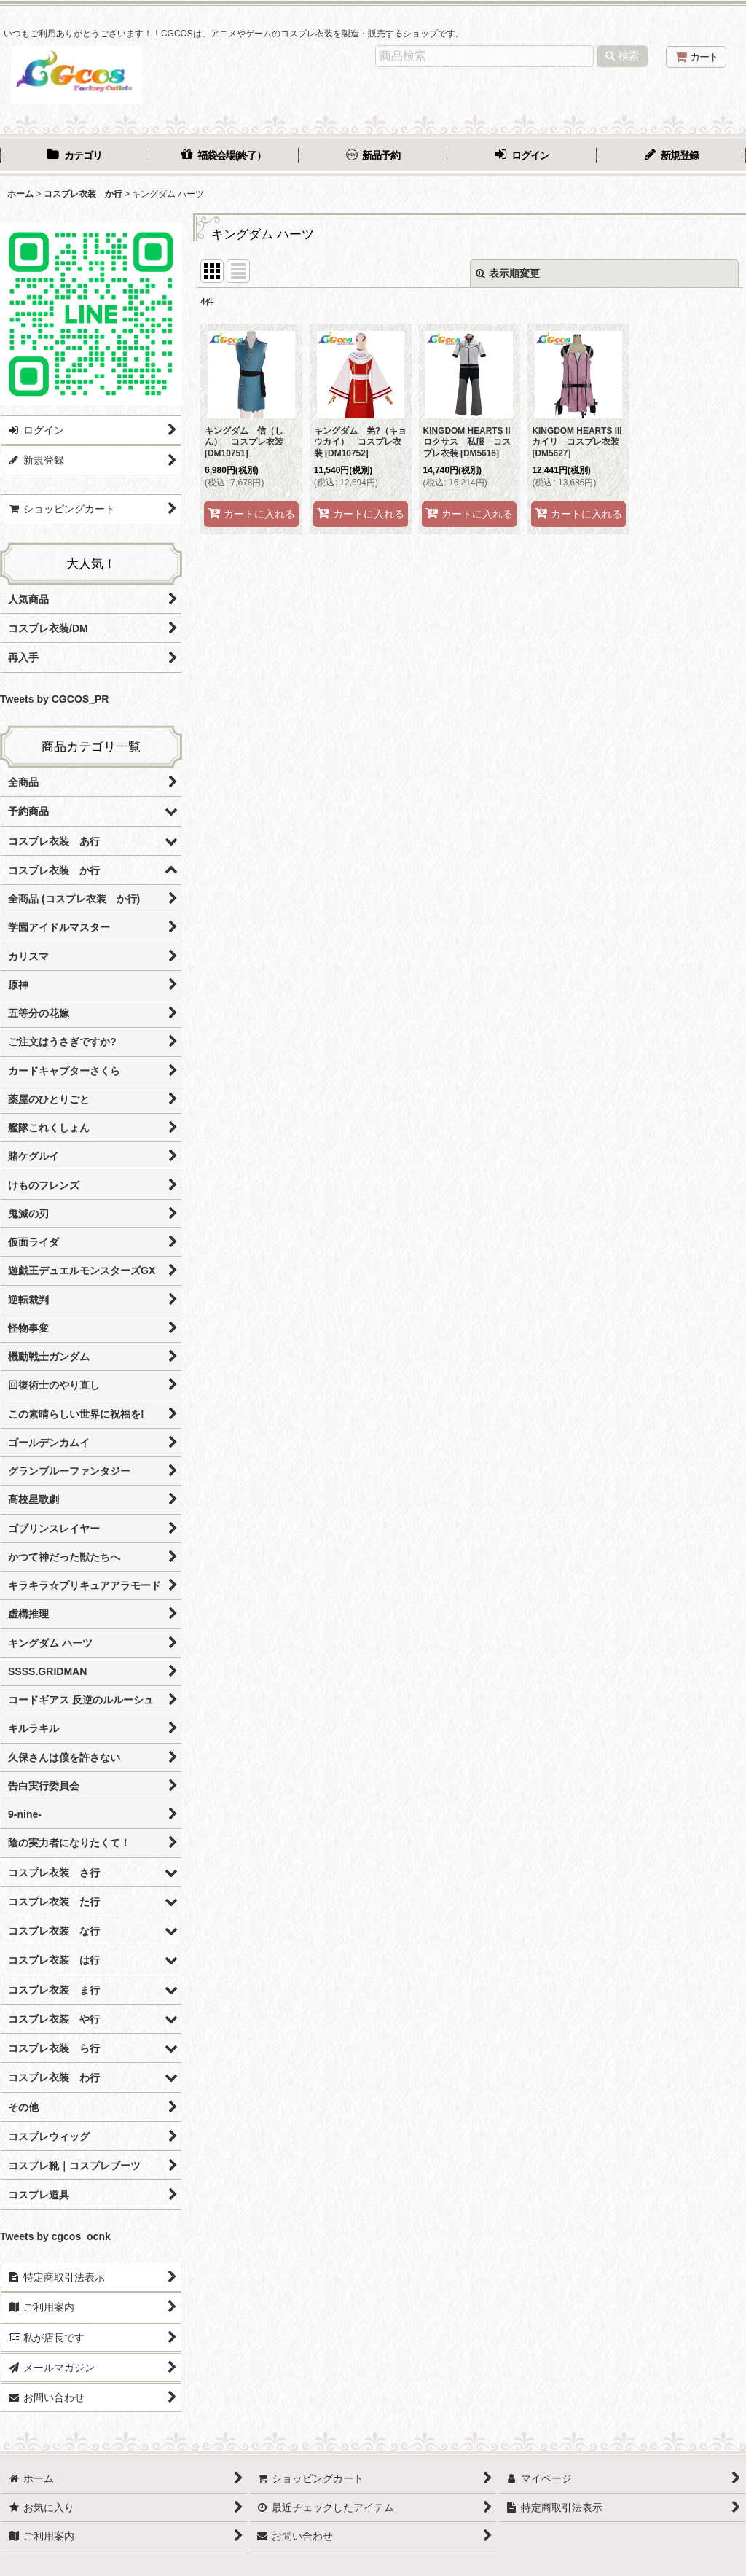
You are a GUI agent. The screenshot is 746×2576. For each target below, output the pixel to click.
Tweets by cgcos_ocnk (55, 2236)
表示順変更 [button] (508, 273)
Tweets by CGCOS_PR (54, 699)
